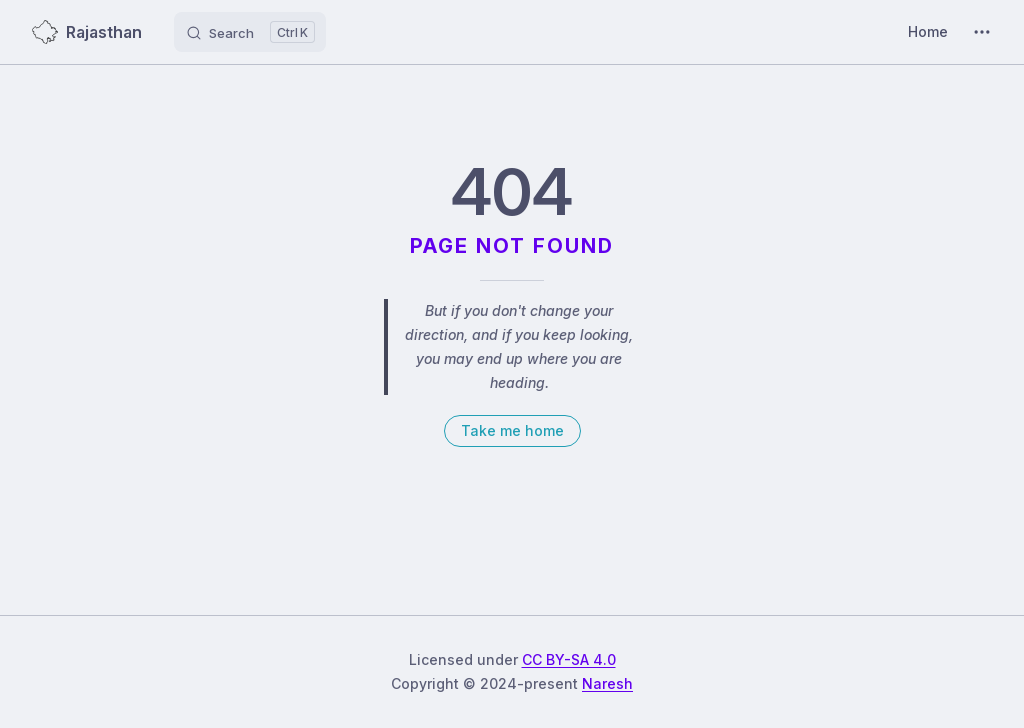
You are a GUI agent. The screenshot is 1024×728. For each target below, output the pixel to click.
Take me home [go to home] (512, 430)
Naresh (607, 683)
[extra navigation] (982, 32)
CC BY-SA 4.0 (569, 659)
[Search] (250, 32)
